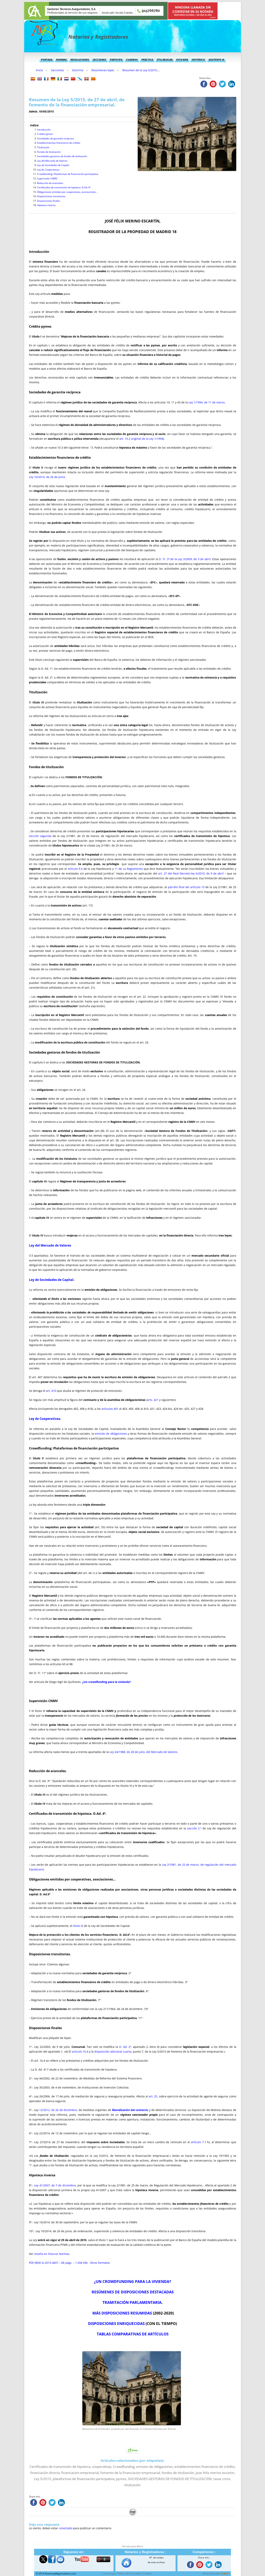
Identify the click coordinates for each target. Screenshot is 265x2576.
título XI (78, 1926)
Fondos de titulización (49, 152)
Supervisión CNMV (47, 178)
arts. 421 (152, 1400)
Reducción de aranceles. (50, 183)
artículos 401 (109, 1409)
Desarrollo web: (216, 2573)
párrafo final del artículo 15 (186, 887)
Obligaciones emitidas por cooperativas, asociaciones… (67, 192)
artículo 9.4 (75, 869)
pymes (121, 2479)
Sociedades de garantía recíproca (55, 138)
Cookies (147, 2573)
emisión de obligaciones (111, 1433)
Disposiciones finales (48, 200)
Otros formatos (100, 2263)
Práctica (147, 59)
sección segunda (40, 836)
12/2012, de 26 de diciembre (58, 2110)
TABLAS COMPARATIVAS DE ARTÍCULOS (132, 2333)
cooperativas (101, 2466)
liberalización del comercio (130, 2110)
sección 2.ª (194, 1828)
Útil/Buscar (165, 59)
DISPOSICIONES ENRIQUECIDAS (116, 2323)
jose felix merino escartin (215, 2472)
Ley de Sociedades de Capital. (53, 165)
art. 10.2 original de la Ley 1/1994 (141, 439)
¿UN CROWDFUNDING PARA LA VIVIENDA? (132, 2281)
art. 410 (51, 1391)
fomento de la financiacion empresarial (130, 2472)
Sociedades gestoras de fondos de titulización (62, 156)
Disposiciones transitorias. (51, 196)
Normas (61, 59)
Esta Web (182, 59)
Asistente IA (216, 59)
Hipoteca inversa (46, 205)
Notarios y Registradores (98, 36)
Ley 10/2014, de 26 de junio (47, 477)
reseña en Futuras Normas (51, 2254)
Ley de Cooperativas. (48, 169)
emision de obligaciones (154, 2466)
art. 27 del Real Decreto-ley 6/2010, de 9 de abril (191, 873)
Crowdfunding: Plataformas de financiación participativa (67, 174)
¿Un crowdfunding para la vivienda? (106, 1682)
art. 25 (153, 2096)
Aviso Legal (109, 2573)
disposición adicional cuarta (112, 2051)
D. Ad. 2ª (125, 2047)
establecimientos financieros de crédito (204, 2466)
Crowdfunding (124, 2466)
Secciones (99, 59)
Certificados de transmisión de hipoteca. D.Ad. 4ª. (64, 187)
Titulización (43, 147)
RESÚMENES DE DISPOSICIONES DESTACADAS (133, 2291)
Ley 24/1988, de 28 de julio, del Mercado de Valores (143, 1752)
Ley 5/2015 (42, 2479)
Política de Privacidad (129, 2573)
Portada (46, 59)
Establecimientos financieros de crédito (58, 142)
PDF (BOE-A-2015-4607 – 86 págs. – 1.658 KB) (58, 2263)
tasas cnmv (221, 2479)
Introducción (44, 129)
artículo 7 (197, 2142)
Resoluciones (80, 59)
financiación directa (45, 2472)
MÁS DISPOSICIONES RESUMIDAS (122, 2313)
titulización (132, 2485)
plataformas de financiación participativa (83, 2479)
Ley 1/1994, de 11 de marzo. (207, 402)
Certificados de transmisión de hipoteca (60, 2466)
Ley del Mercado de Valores (52, 160)
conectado (65, 2528)
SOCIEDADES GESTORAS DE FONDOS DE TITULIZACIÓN (170, 2479)
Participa (116, 59)
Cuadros (132, 59)
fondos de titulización (178, 2472)
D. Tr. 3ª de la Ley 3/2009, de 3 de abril (184, 559)
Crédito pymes (45, 134)
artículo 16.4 (80, 2051)
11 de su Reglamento (128, 869)
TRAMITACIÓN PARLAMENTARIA (132, 2302)
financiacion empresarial (80, 2472)
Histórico (198, 59)
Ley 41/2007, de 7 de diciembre (55, 2185)
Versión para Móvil (132, 2546)
